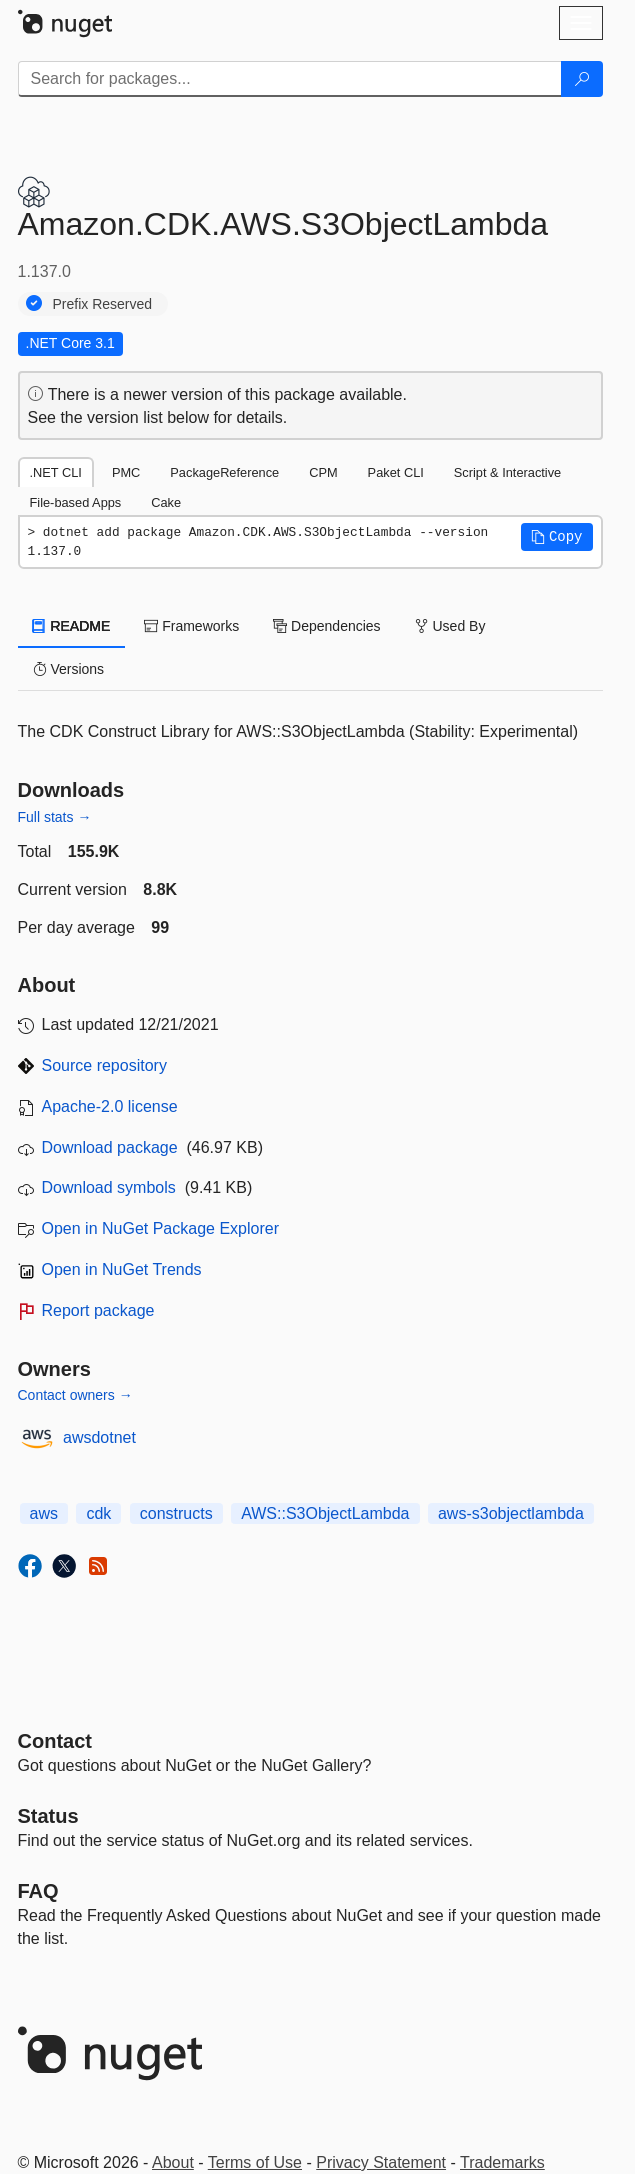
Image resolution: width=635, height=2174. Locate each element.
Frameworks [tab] (191, 626)
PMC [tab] (126, 472)
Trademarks (502, 2162)
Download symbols (109, 1187)
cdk (98, 1513)
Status (48, 1816)
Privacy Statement (381, 2162)
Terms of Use (255, 2162)
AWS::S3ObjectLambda (325, 1513)
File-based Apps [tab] (76, 502)
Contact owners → (75, 1395)
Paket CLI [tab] (396, 472)
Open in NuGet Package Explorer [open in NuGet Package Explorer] (160, 1228)
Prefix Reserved (103, 304)
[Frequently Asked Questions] (38, 1891)
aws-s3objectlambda (511, 1513)
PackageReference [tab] (224, 472)
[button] (557, 537)
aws (44, 1513)
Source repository (104, 1065)
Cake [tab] (166, 502)
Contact (55, 1741)
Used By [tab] (450, 626)
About (173, 2162)
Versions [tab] (69, 669)
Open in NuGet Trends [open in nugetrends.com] (122, 1269)
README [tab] (72, 626)
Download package (110, 1147)
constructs (176, 1513)
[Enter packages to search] (290, 79)
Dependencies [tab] (326, 626)
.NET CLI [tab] (56, 472)
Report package (98, 1310)
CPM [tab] (323, 472)
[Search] (582, 79)
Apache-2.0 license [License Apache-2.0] (110, 1106)
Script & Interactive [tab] (507, 472)
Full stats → (55, 817)
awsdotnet (99, 1437)
